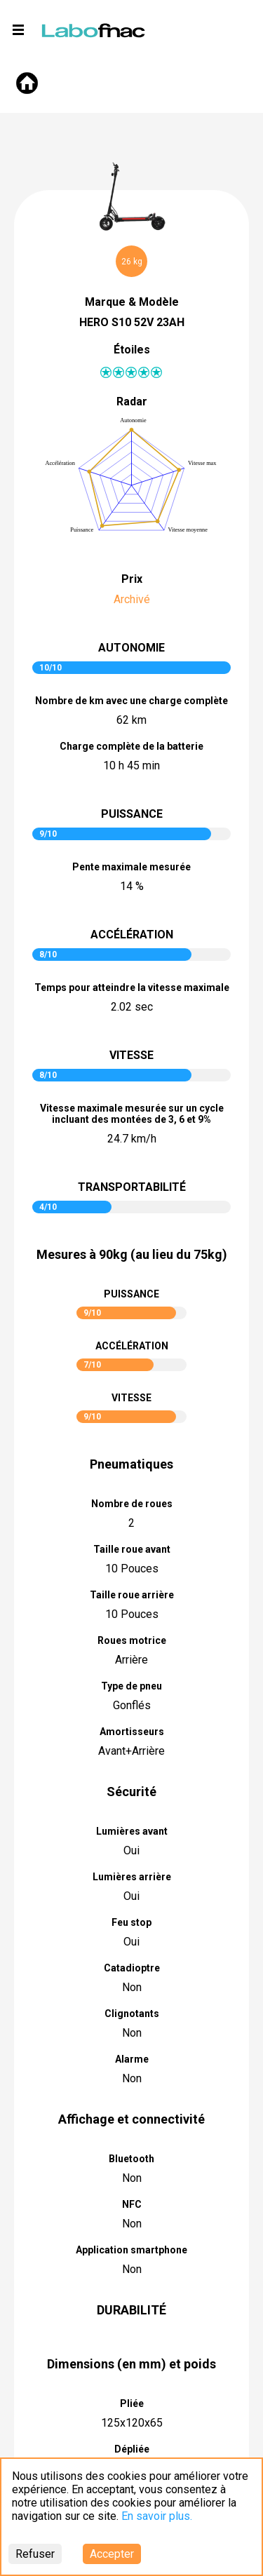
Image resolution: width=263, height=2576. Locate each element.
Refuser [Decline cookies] (35, 2554)
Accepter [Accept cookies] (112, 2554)
